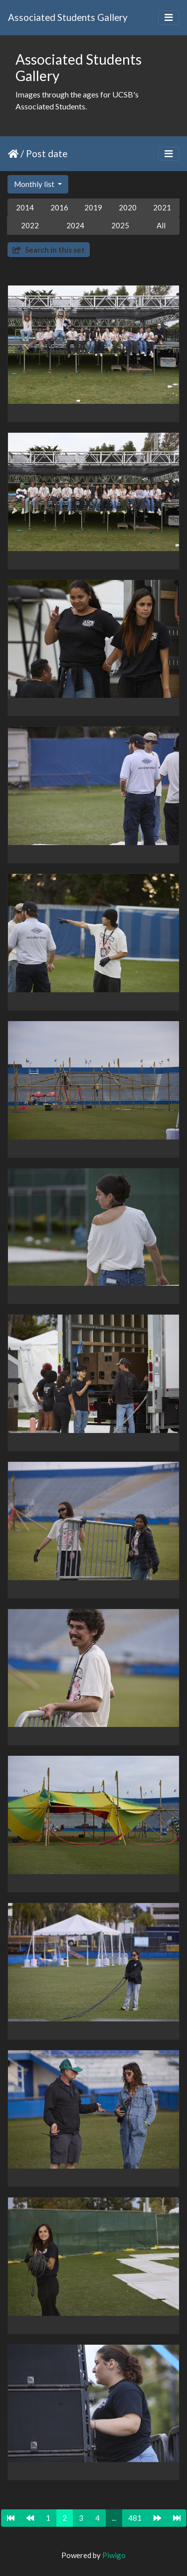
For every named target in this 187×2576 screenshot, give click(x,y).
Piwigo (114, 2555)
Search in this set (48, 249)
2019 (93, 207)
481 (135, 2517)
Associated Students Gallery (68, 17)
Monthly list (35, 184)
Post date (46, 153)
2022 (30, 225)
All (161, 225)
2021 (162, 207)
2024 (75, 225)
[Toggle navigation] (168, 17)
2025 (120, 225)
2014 (25, 207)
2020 (128, 207)
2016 (59, 207)
